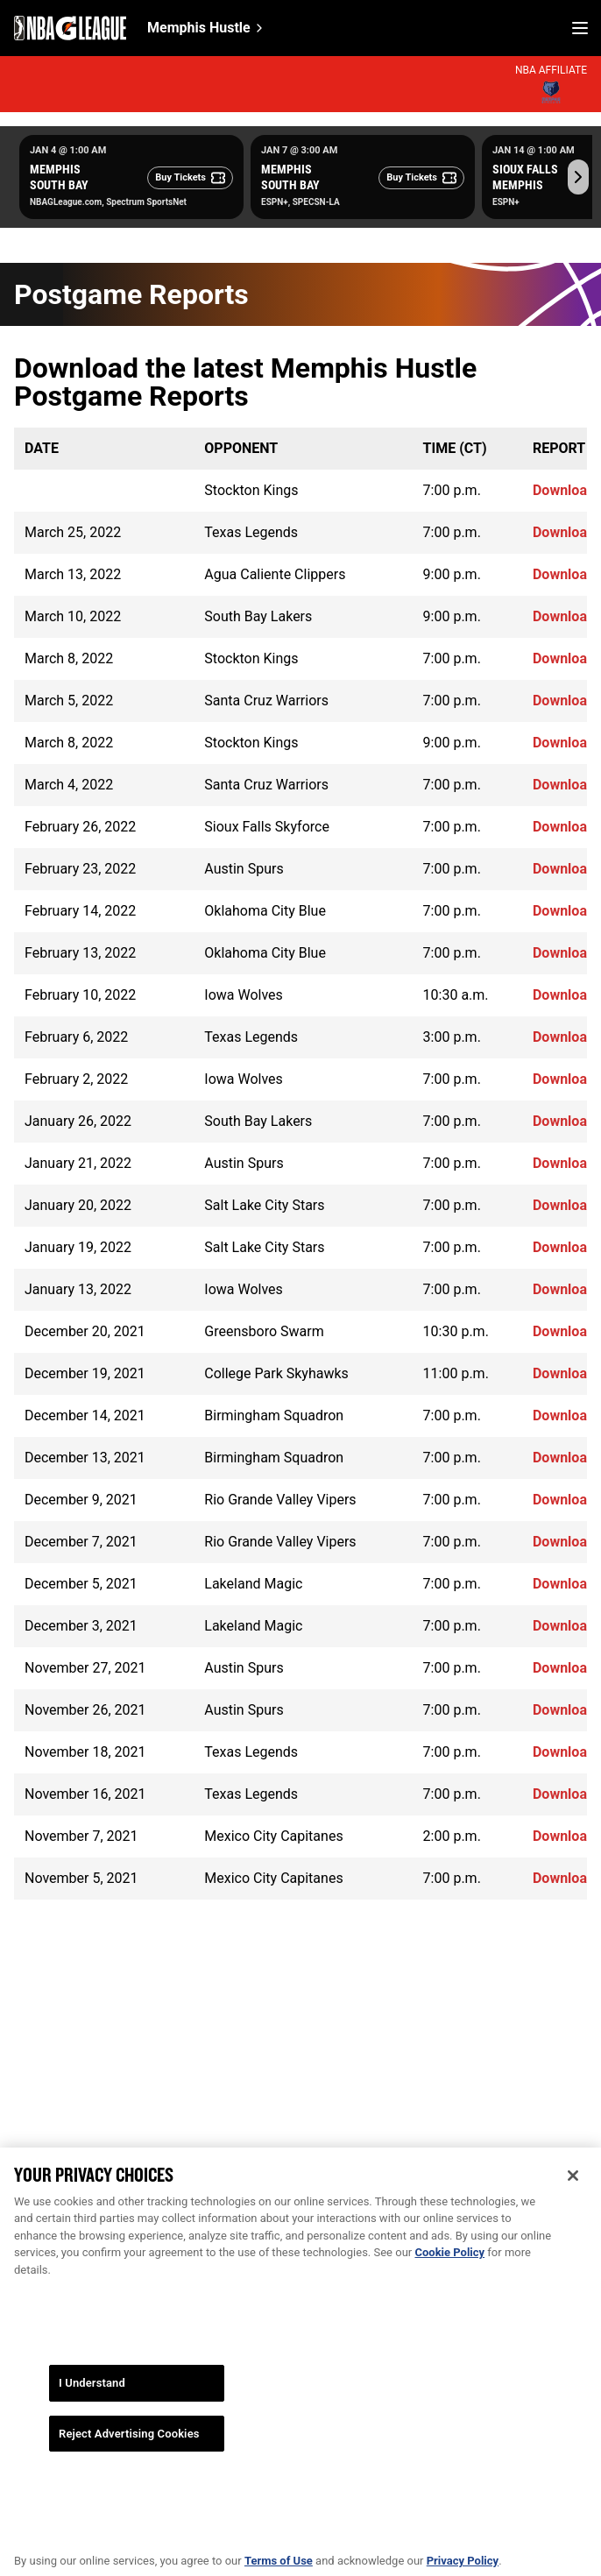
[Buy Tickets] (190, 177)
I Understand (92, 2396)
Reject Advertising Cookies (129, 2445)
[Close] (573, 2188)
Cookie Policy (449, 2265)
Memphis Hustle (199, 27)
